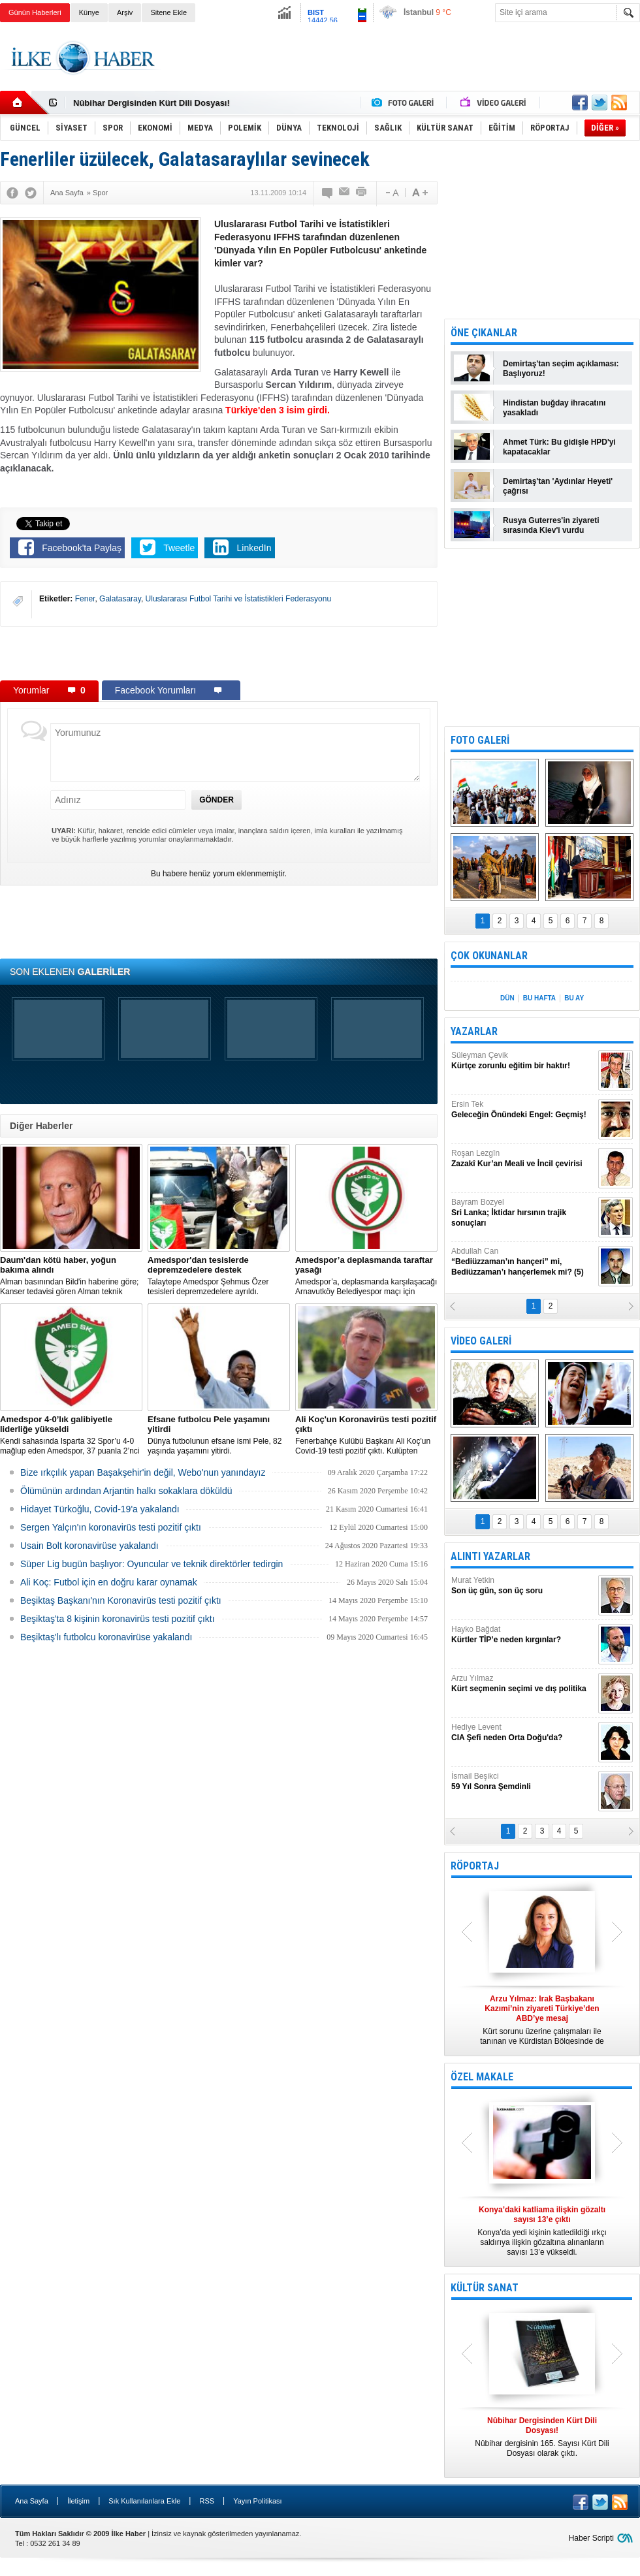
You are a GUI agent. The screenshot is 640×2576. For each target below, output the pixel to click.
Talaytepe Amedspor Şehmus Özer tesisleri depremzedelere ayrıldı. (219, 1275)
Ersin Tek (523, 1110)
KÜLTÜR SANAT (485, 2288)
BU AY (574, 998)
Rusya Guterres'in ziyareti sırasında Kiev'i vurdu (551, 525)
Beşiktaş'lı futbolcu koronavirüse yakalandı (106, 1637)
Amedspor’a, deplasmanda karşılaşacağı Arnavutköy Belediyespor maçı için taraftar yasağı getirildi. (366, 1276)
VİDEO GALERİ (481, 1341)
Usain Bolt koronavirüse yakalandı (89, 1545)
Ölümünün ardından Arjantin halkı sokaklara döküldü (126, 1491)
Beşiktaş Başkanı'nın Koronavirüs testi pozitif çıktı (120, 1600)
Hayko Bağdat (523, 1635)
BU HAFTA (539, 998)
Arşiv (125, 12)
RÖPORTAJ (475, 1866)
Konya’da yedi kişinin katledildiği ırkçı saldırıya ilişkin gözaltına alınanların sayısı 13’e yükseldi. (542, 2231)
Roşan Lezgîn (523, 1159)
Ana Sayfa (31, 2501)
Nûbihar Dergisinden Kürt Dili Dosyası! (151, 103)
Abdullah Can (523, 1262)
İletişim (78, 2501)
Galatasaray (120, 598)
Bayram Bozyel (523, 1213)
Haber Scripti (591, 2538)
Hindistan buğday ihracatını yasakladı (554, 407)
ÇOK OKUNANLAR (489, 955)
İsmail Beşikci (523, 1782)
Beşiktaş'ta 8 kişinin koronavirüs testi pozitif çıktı (117, 1619)
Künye (89, 12)
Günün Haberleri (34, 12)
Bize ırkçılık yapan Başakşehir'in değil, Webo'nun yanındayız (143, 1472)
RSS (206, 2501)
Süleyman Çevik (523, 1061)
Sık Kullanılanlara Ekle (144, 2501)
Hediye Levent (523, 1733)
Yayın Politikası (257, 2501)
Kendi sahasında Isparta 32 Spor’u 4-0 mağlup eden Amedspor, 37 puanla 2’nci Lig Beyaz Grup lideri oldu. (71, 1435)
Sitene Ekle (168, 12)
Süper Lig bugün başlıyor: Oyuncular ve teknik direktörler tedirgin (151, 1564)
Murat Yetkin (523, 1586)
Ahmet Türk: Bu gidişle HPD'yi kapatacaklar (559, 446)
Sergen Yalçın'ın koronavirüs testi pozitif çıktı (110, 1527)
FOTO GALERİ (480, 740)
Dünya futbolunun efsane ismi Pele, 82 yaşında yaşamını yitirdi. (219, 1434)
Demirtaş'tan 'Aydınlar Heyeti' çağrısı (558, 486)
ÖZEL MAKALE (482, 2077)
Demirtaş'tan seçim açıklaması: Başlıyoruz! (561, 368)
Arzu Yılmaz (523, 1684)
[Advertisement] (219, 653)
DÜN (507, 998)
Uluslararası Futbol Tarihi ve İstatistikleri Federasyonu (239, 598)
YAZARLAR (474, 1031)
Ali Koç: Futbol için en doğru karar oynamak (108, 1582)
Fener (85, 598)
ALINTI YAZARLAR (490, 1556)
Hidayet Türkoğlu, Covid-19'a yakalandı (100, 1509)
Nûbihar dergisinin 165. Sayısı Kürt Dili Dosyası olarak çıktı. (542, 2437)
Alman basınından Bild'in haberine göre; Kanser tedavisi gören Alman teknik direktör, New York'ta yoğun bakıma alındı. (71, 1276)
